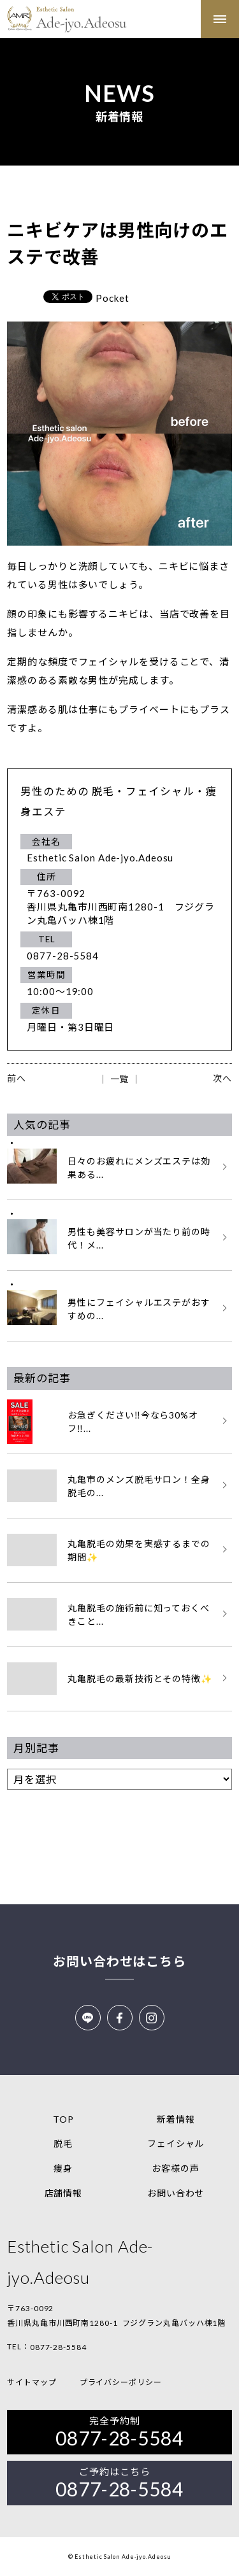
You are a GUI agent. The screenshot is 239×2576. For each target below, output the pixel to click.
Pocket (112, 298)
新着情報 (176, 2119)
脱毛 (63, 2143)
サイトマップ (31, 2382)
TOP (63, 2119)
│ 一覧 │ (119, 1078)
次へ (222, 1078)
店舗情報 (64, 2193)
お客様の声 (175, 2168)
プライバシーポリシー (121, 2382)
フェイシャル (175, 2143)
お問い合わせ (175, 2193)
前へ (16, 1078)
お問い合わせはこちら (119, 1961)
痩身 (63, 2168)
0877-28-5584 (58, 2347)
